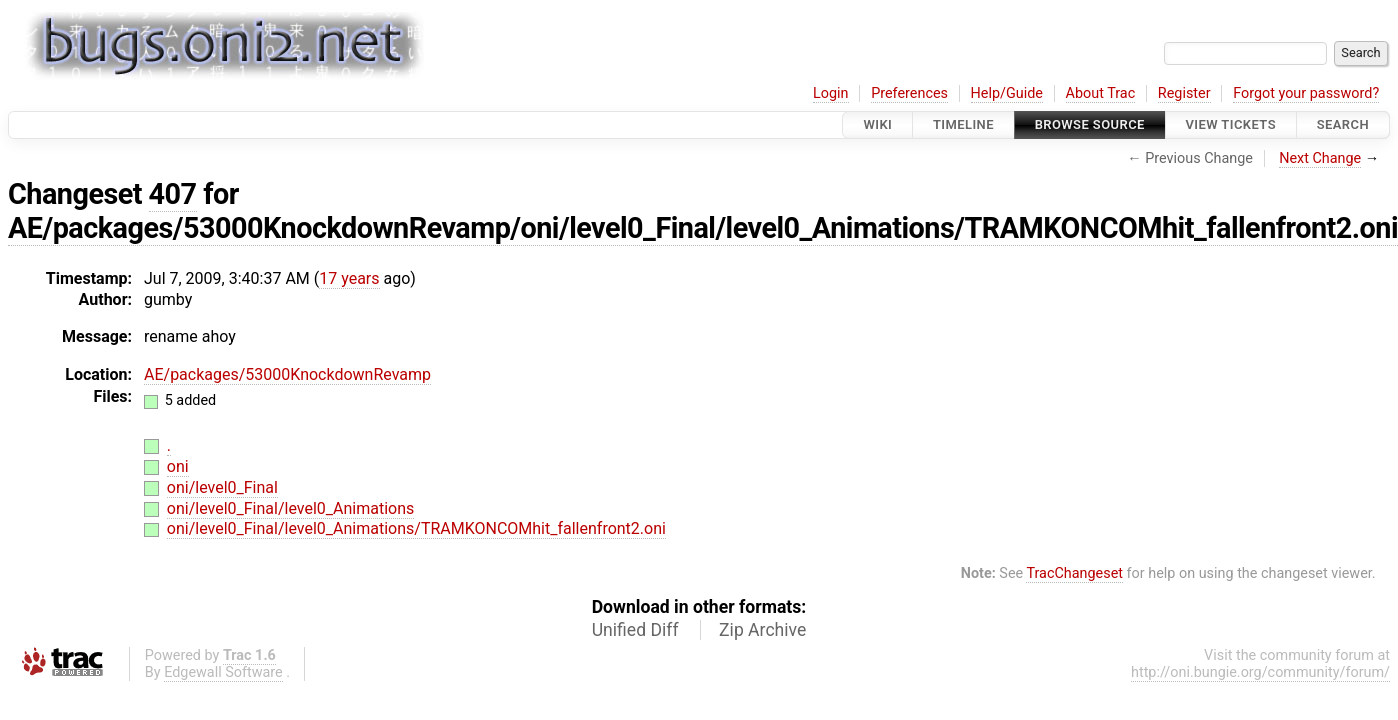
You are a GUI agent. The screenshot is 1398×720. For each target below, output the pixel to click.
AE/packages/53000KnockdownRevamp (287, 374)
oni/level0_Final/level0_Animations (290, 508)
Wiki (877, 124)
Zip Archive (762, 630)
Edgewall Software (223, 672)
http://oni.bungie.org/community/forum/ (1260, 672)
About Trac (1101, 93)
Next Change (1320, 158)
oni (178, 466)
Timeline (963, 124)
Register (1184, 93)
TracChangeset (1074, 573)
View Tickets (1231, 124)
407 (173, 194)
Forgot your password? (1306, 93)
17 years (349, 278)
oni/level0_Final (222, 487)
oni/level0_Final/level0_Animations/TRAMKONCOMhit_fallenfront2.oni (416, 528)
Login (831, 93)
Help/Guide (1007, 93)
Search (1343, 124)
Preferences (909, 93)
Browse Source (1090, 124)
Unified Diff (635, 630)
